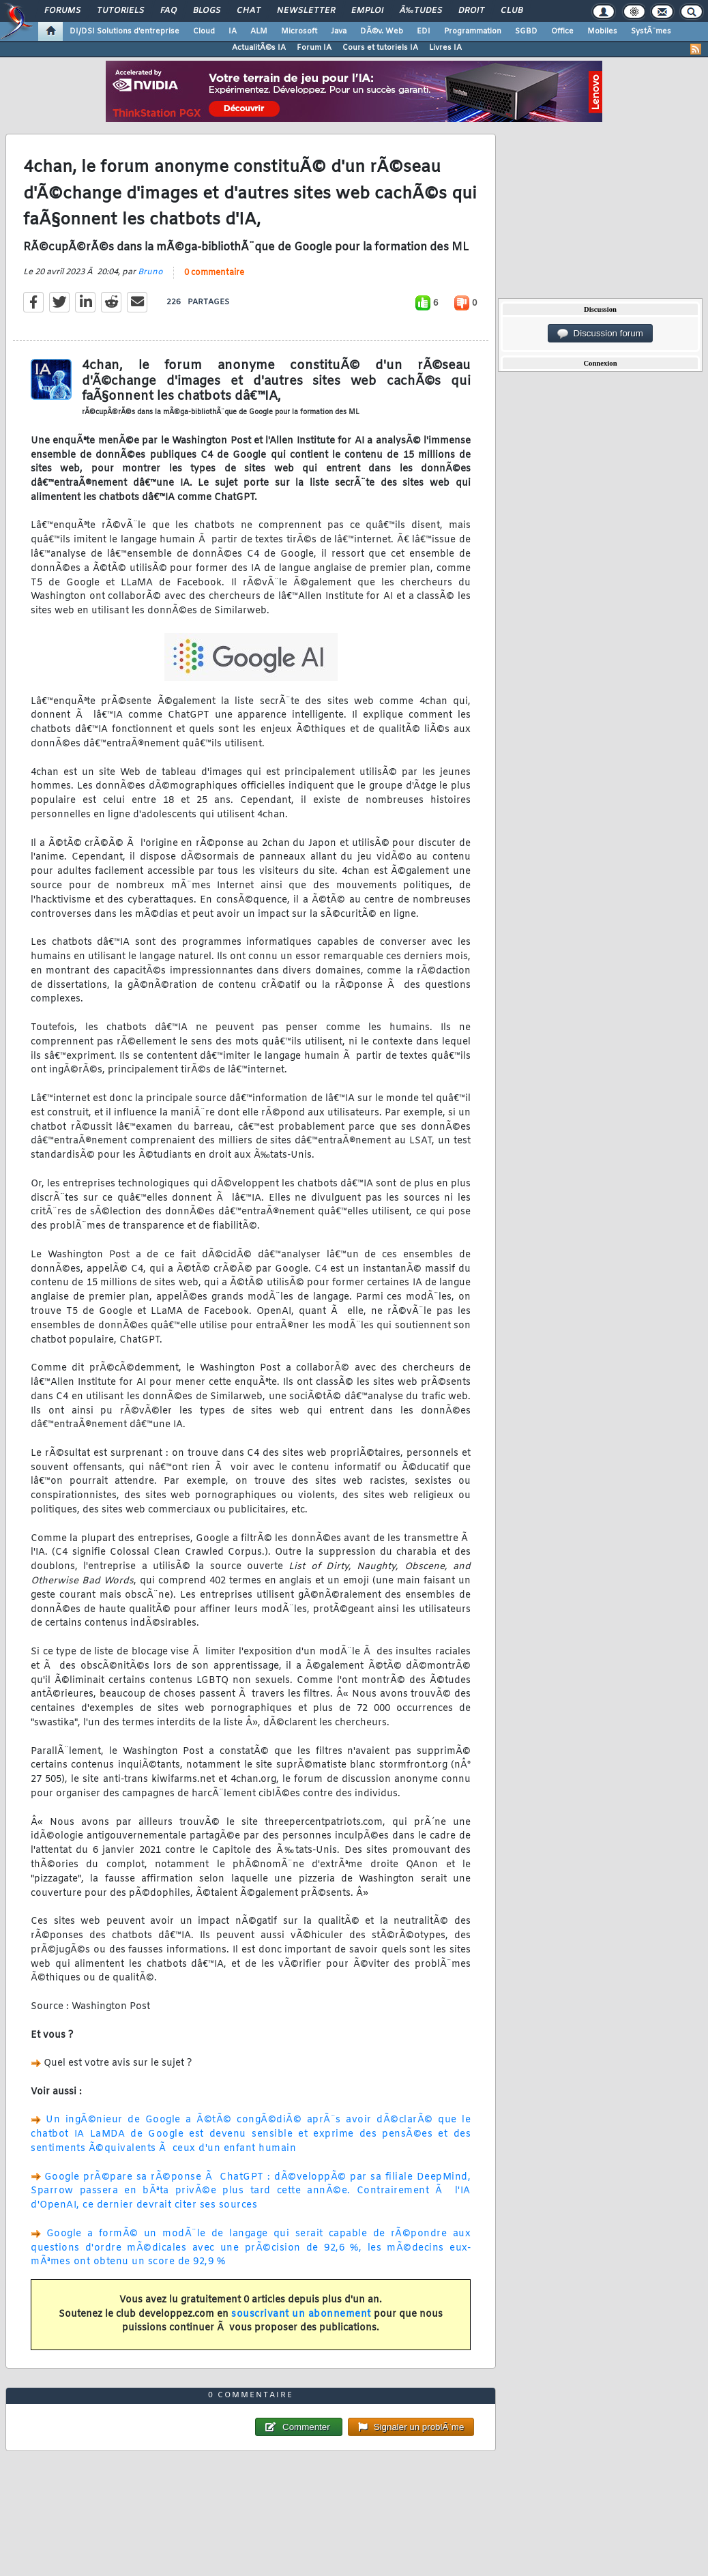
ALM (258, 31)
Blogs (207, 10)
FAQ (168, 10)
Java (338, 31)
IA (232, 31)
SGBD (526, 31)
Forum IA (314, 48)
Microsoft (299, 31)
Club (511, 10)
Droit (471, 10)
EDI (423, 31)
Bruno (150, 272)
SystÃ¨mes (651, 31)
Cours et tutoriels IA (380, 48)
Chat (248, 10)
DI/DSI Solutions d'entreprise (124, 31)
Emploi (367, 10)
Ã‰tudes (420, 10)
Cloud (204, 31)
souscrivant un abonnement (301, 2314)
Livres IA (445, 48)
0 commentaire (214, 272)
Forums (62, 10)
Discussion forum (600, 333)
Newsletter (306, 10)
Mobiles (602, 31)
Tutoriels (120, 10)
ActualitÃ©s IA (259, 48)
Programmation (472, 31)
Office (562, 31)
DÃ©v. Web (381, 31)
